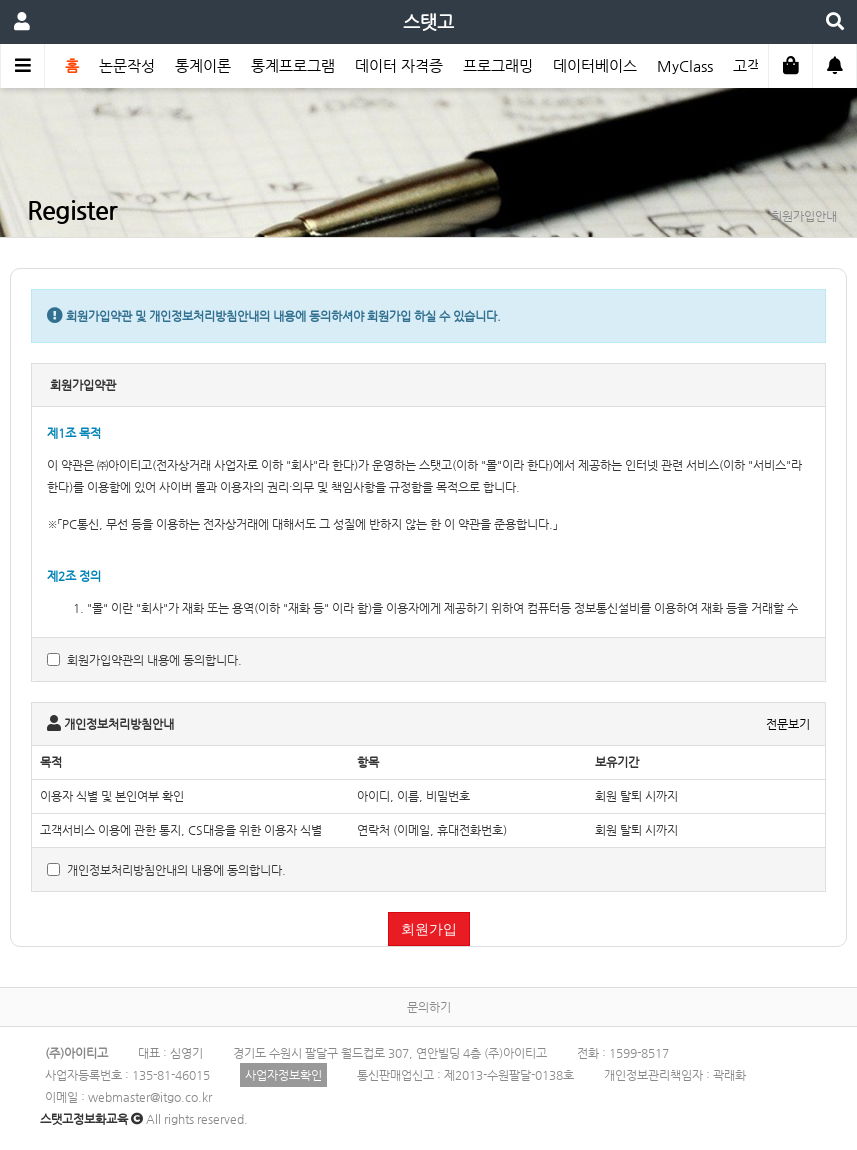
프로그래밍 (498, 65)
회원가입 (429, 929)
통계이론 (203, 65)
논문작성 (127, 65)
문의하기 (429, 1007)
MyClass (685, 65)
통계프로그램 (293, 65)
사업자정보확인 (283, 1075)
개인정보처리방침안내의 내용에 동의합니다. (166, 870)
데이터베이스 (595, 65)
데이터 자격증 (399, 65)
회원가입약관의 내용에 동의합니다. (144, 660)
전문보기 (788, 724)
